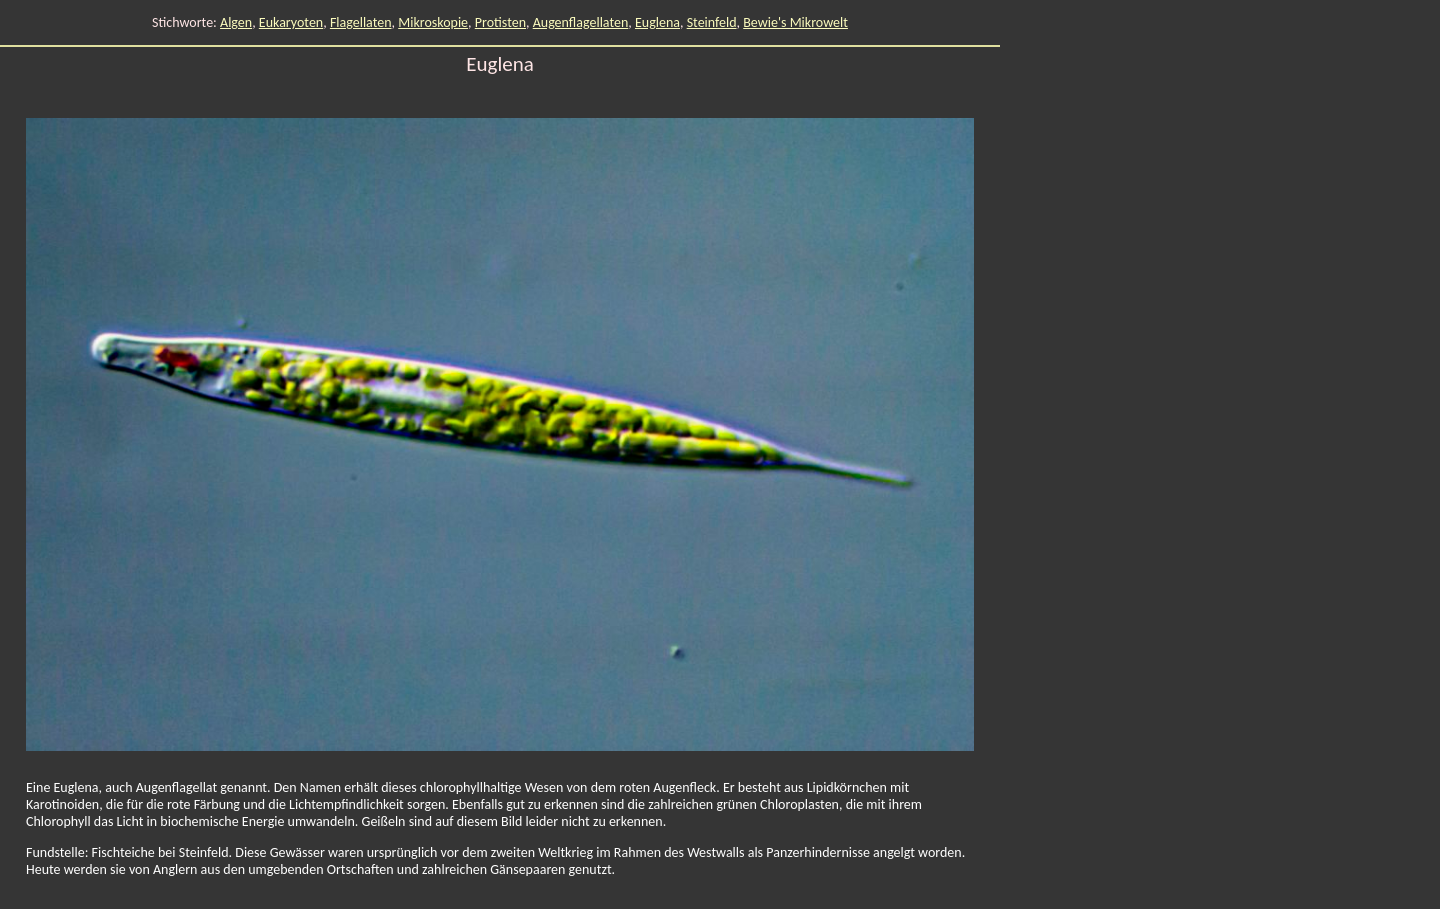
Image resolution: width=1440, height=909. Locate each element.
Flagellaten (361, 22)
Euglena (657, 22)
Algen (236, 22)
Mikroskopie (433, 22)
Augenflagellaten (581, 22)
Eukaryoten (291, 22)
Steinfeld (712, 22)
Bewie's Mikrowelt (795, 22)
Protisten (500, 22)
